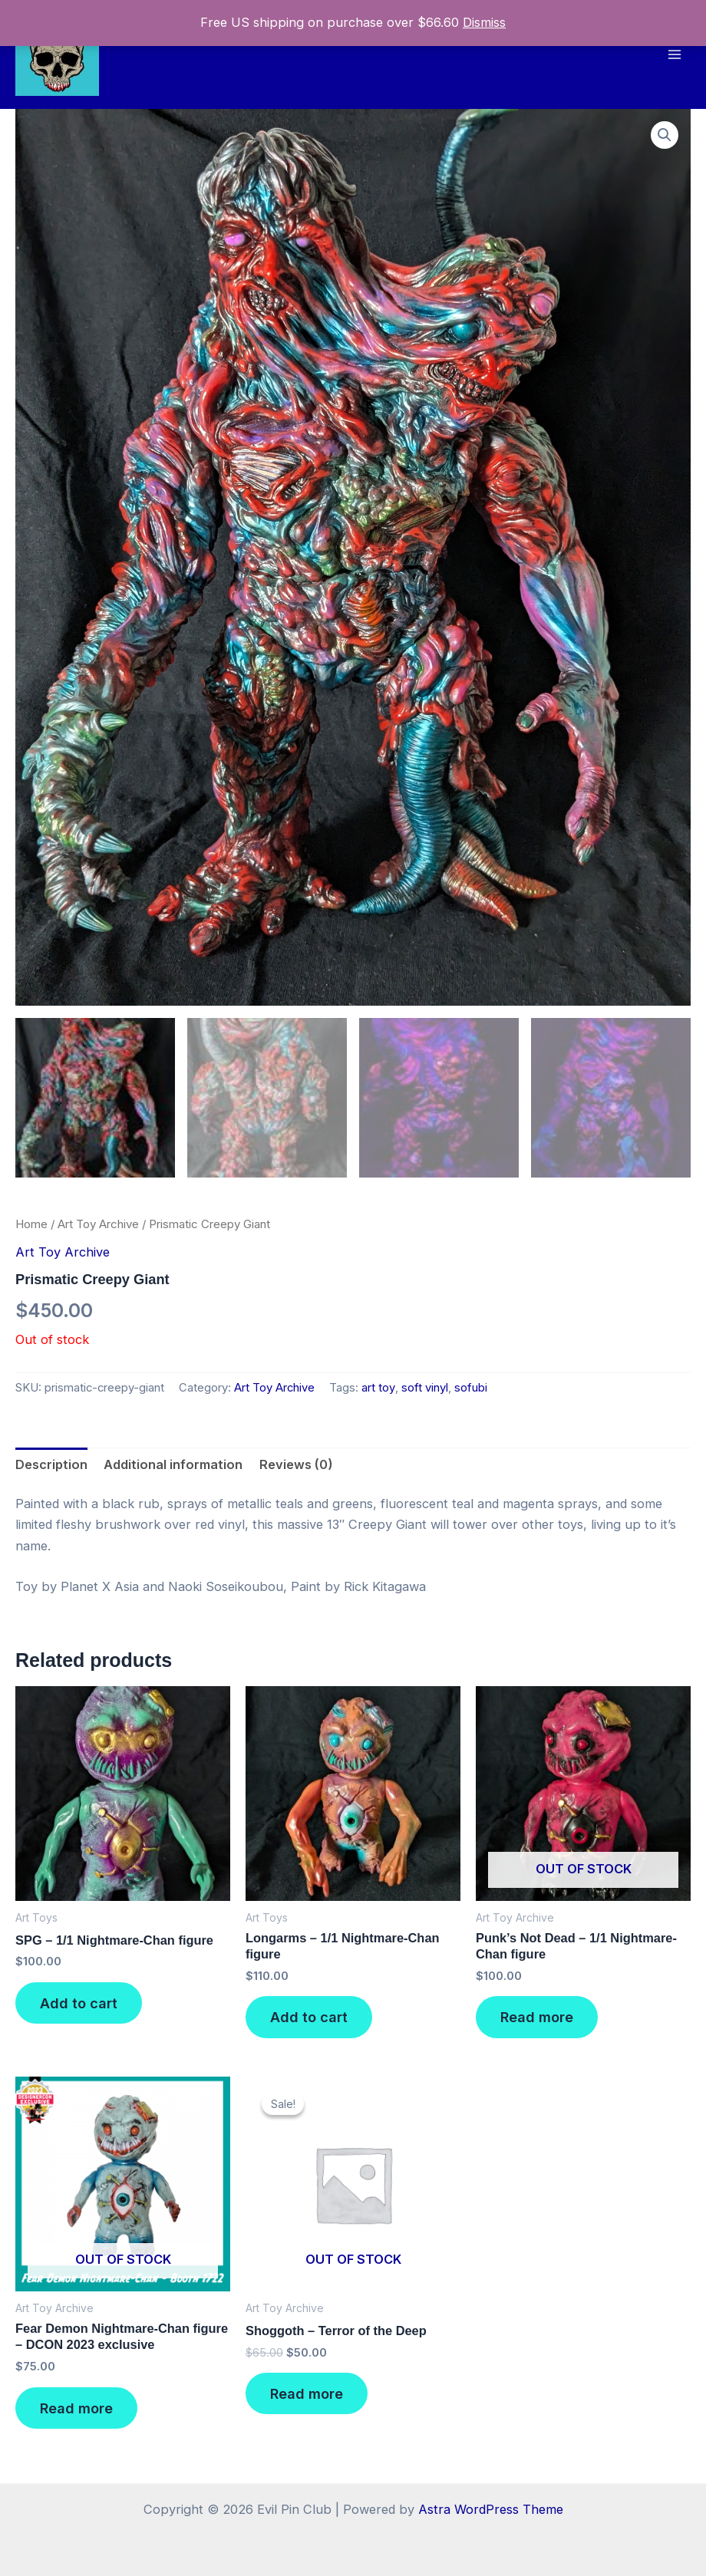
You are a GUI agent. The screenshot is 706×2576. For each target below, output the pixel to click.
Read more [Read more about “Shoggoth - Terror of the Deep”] (306, 2397)
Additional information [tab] (173, 1467)
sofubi (470, 1391)
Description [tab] (51, 1467)
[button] (664, 135)
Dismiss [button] (484, 22)
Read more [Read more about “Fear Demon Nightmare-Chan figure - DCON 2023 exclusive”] (76, 2411)
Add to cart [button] (78, 2006)
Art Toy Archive (98, 1227)
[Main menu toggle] (674, 54)
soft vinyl (424, 1391)
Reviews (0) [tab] (296, 1467)
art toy (378, 1391)
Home (31, 1227)
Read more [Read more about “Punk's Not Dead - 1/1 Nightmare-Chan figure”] (536, 2020)
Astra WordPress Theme (490, 2509)
